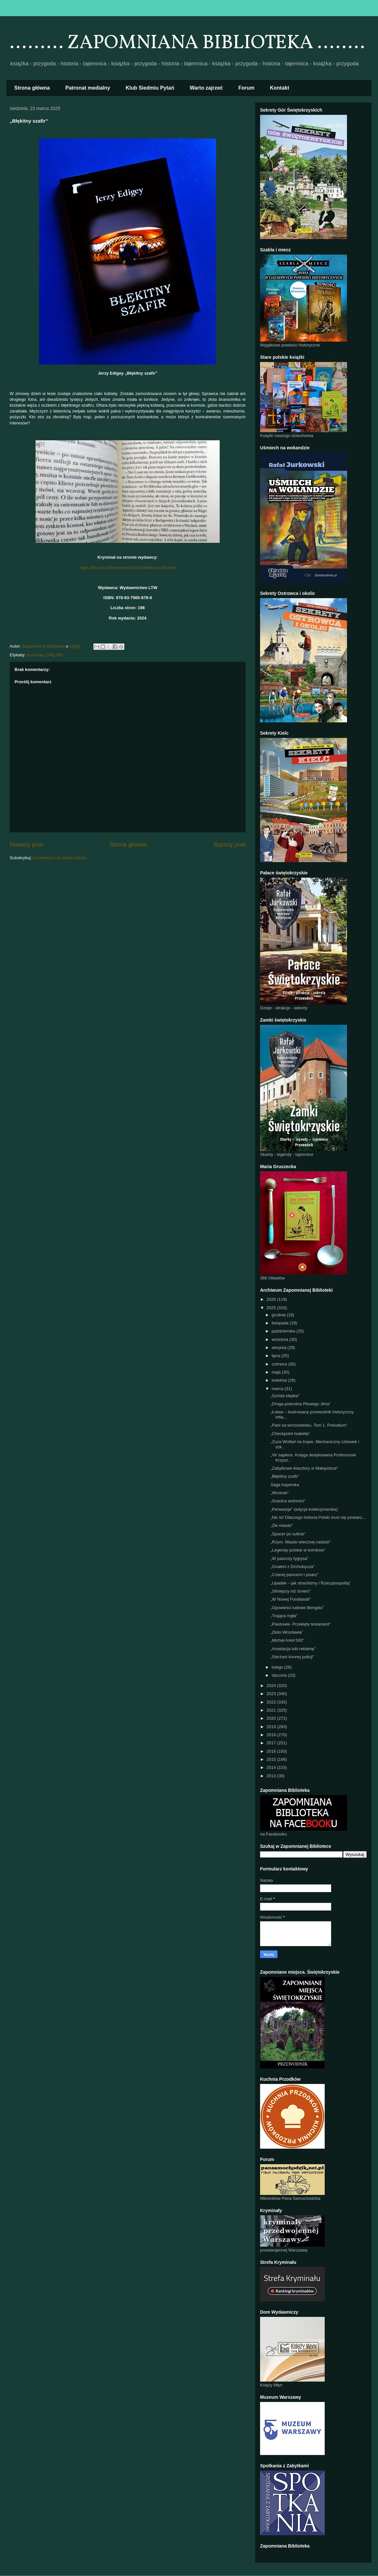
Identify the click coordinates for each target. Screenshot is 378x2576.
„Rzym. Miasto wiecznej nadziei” (300, 1542)
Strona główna (32, 88)
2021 (272, 1710)
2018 (272, 1734)
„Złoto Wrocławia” (286, 1632)
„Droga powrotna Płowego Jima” (300, 1403)
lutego (278, 1667)
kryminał (34, 654)
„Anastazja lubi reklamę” (292, 1648)
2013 (272, 1775)
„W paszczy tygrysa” (289, 1558)
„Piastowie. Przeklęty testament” (300, 1624)
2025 (272, 1307)
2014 (272, 1767)
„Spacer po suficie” (287, 1533)
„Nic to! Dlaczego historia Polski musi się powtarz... (317, 1517)
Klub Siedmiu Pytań (150, 88)
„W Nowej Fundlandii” (290, 1599)
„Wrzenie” (279, 1492)
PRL (59, 654)
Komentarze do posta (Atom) (60, 857)
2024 (272, 1685)
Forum (246, 88)
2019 (272, 1726)
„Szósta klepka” (284, 1395)
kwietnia (280, 1380)
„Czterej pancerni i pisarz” (294, 1574)
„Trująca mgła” (283, 1615)
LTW (49, 654)
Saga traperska (284, 1484)
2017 (272, 1742)
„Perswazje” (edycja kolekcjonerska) (304, 1509)
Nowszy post (26, 844)
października (284, 1331)
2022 (272, 1702)
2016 (272, 1751)
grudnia (279, 1314)
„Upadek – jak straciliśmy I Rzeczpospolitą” (310, 1583)
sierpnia (280, 1347)
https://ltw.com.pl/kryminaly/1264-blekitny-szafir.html (127, 567)
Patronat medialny (87, 88)
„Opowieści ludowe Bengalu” (297, 1607)
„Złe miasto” (281, 1525)
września (280, 1339)
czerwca (280, 1364)
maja (277, 1372)
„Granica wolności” (287, 1500)
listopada (281, 1323)
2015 (272, 1759)
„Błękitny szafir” (284, 1476)
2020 (272, 1718)
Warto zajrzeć (206, 88)
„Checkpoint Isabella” (290, 1433)
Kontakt (279, 88)
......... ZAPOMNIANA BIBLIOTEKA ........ (187, 43)
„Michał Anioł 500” (287, 1640)
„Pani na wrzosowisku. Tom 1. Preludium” (308, 1425)
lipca (276, 1355)
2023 (272, 1693)
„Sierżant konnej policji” (292, 1656)
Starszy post (229, 844)
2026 (272, 1299)
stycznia (280, 1675)
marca (278, 1388)
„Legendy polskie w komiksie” (297, 1550)
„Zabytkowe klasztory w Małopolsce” (304, 1468)
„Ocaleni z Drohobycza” (292, 1566)
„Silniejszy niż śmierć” (290, 1591)
